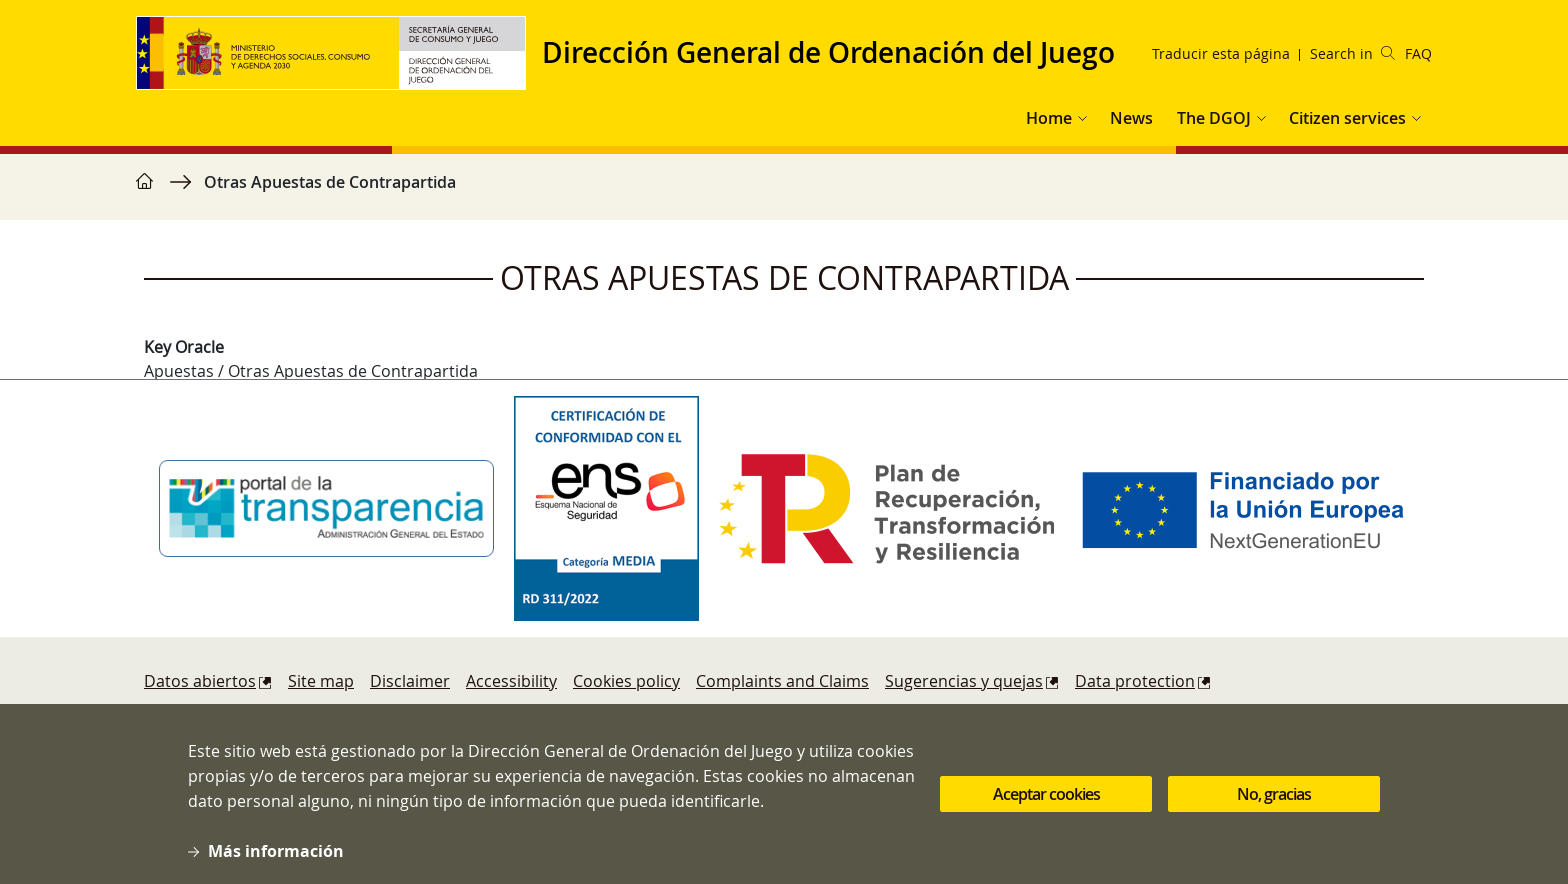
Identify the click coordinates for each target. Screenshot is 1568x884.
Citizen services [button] (1347, 118)
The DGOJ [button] (1214, 118)
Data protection (1135, 681)
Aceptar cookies (1046, 804)
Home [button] (1049, 118)
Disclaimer (410, 681)
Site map (321, 681)
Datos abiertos (200, 681)
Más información (276, 861)
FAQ (1418, 53)
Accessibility (511, 681)
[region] (784, 192)
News (1131, 118)
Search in (1352, 53)
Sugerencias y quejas (964, 681)
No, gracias (1274, 804)
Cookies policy (626, 681)
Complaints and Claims (782, 681)
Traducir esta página (1221, 53)
